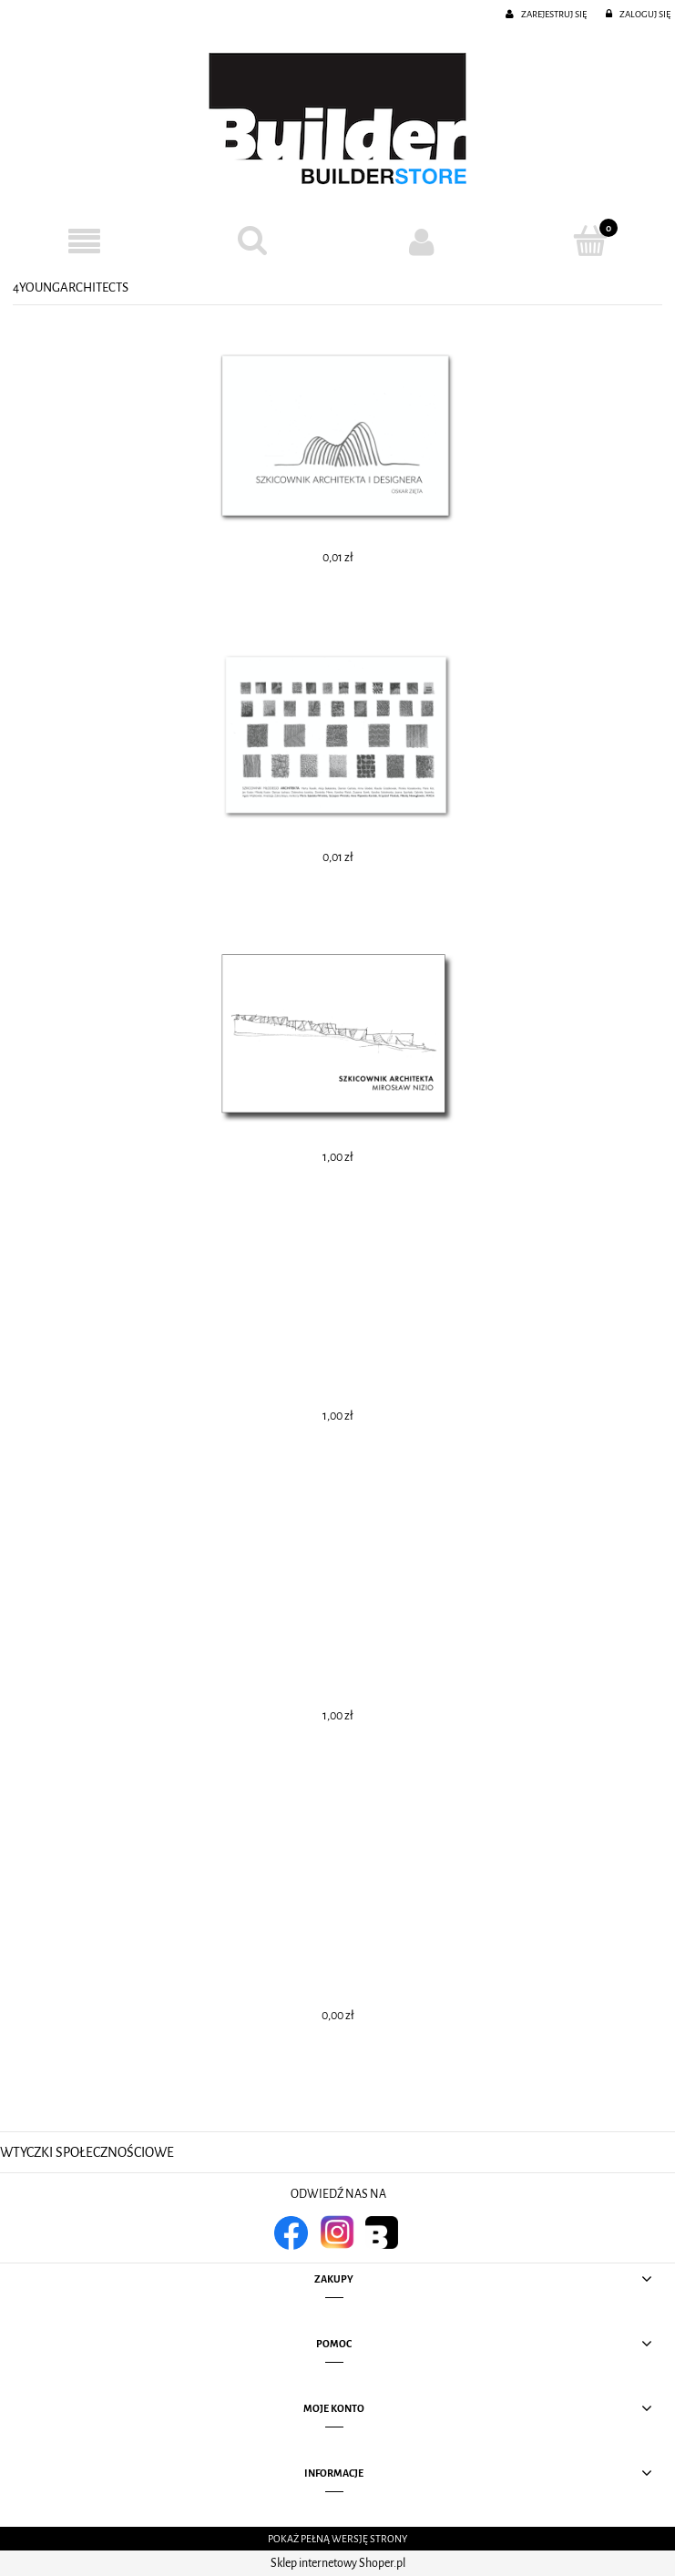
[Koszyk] (590, 240)
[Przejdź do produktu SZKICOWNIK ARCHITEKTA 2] (337, 1615)
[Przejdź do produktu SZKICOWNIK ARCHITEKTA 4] (337, 1036)
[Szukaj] (252, 240)
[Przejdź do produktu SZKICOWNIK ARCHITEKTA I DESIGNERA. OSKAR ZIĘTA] (337, 437)
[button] (84, 242)
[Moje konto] (422, 241)
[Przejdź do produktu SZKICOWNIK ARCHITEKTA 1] (337, 1915)
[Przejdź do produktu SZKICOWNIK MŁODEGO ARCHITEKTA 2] (337, 737)
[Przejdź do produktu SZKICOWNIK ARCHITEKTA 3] (337, 1315)
